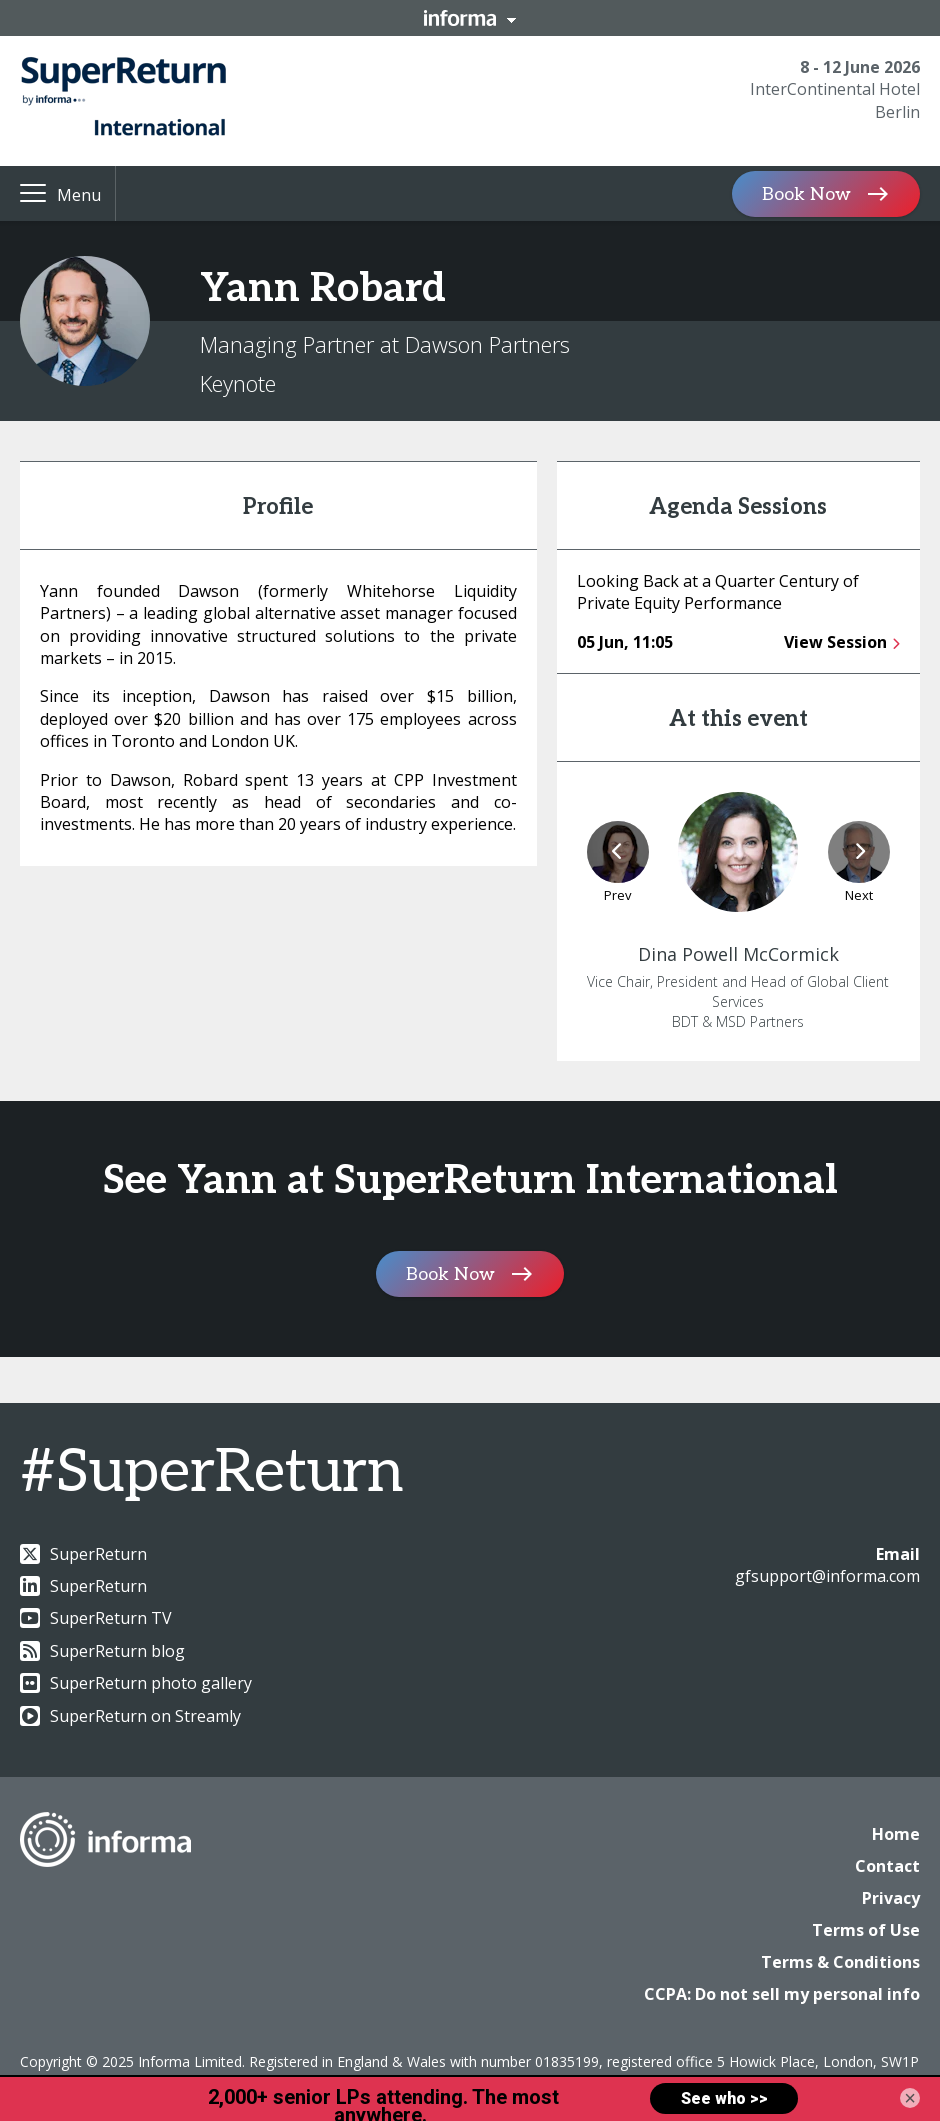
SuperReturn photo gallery (136, 1683)
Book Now (806, 193)
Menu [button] (79, 195)
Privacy (891, 1898)
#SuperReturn (211, 1473)
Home (896, 1834)
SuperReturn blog (102, 1651)
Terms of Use (866, 1930)
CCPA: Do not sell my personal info (782, 1994)
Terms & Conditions (840, 1962)
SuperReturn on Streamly (130, 1716)
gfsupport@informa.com (827, 1576)
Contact (887, 1866)
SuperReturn (83, 1554)
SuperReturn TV (96, 1618)
